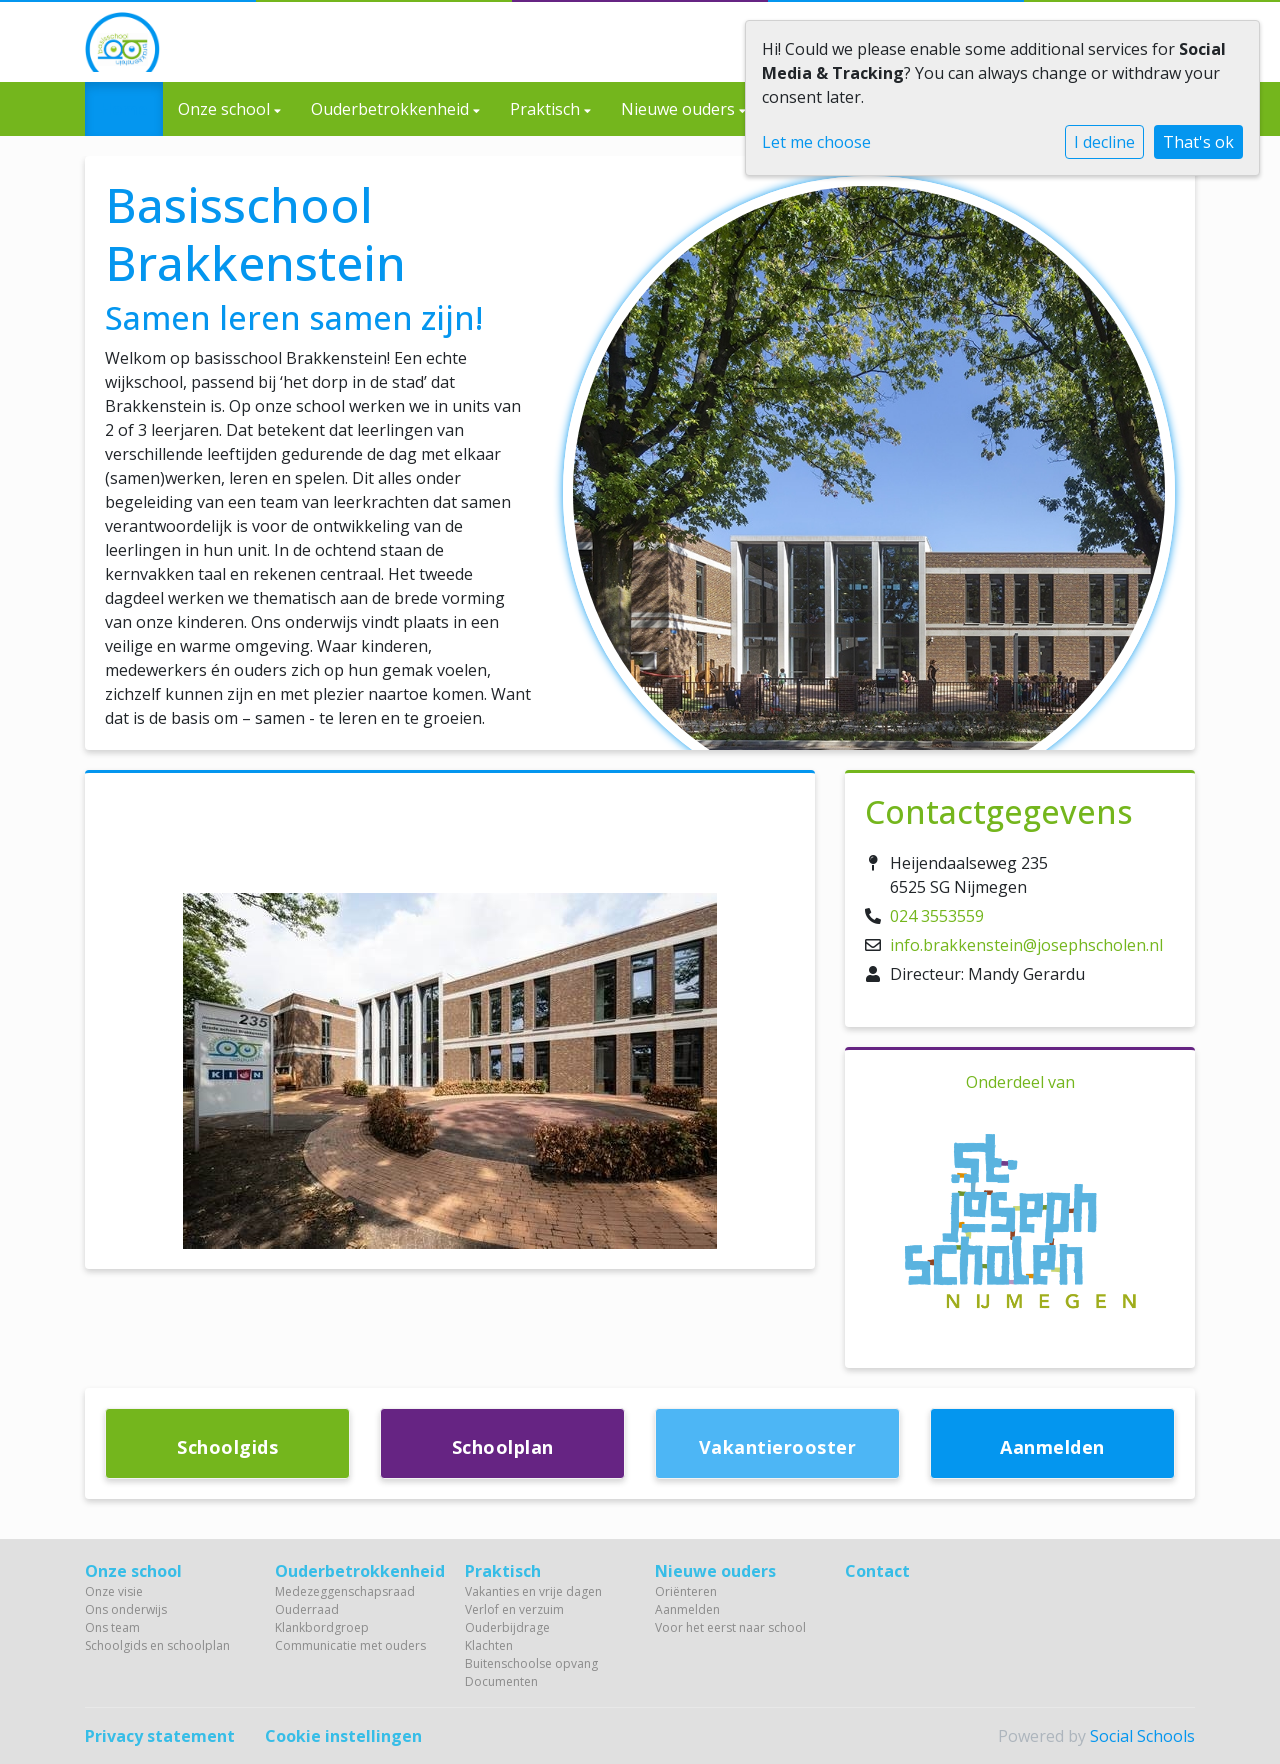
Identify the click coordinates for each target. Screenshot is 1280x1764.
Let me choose (816, 142)
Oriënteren (686, 1591)
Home (124, 109)
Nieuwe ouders (680, 109)
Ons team (112, 1627)
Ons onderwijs (126, 1609)
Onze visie (114, 1591)
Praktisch (547, 109)
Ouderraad (307, 1609)
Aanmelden (687, 1609)
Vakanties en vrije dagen (533, 1591)
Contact (877, 1571)
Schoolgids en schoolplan (157, 1645)
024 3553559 (937, 916)
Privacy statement (160, 1736)
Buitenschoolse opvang (531, 1663)
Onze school (226, 109)
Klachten (489, 1645)
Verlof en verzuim (514, 1609)
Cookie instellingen (343, 1736)
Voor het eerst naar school (730, 1627)
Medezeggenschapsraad (345, 1591)
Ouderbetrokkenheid (392, 109)
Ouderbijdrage (507, 1627)
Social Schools (1142, 1736)
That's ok (1198, 142)
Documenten (501, 1681)
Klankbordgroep (322, 1627)
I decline (1104, 142)
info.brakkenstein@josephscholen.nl (1026, 945)
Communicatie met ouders (350, 1645)
